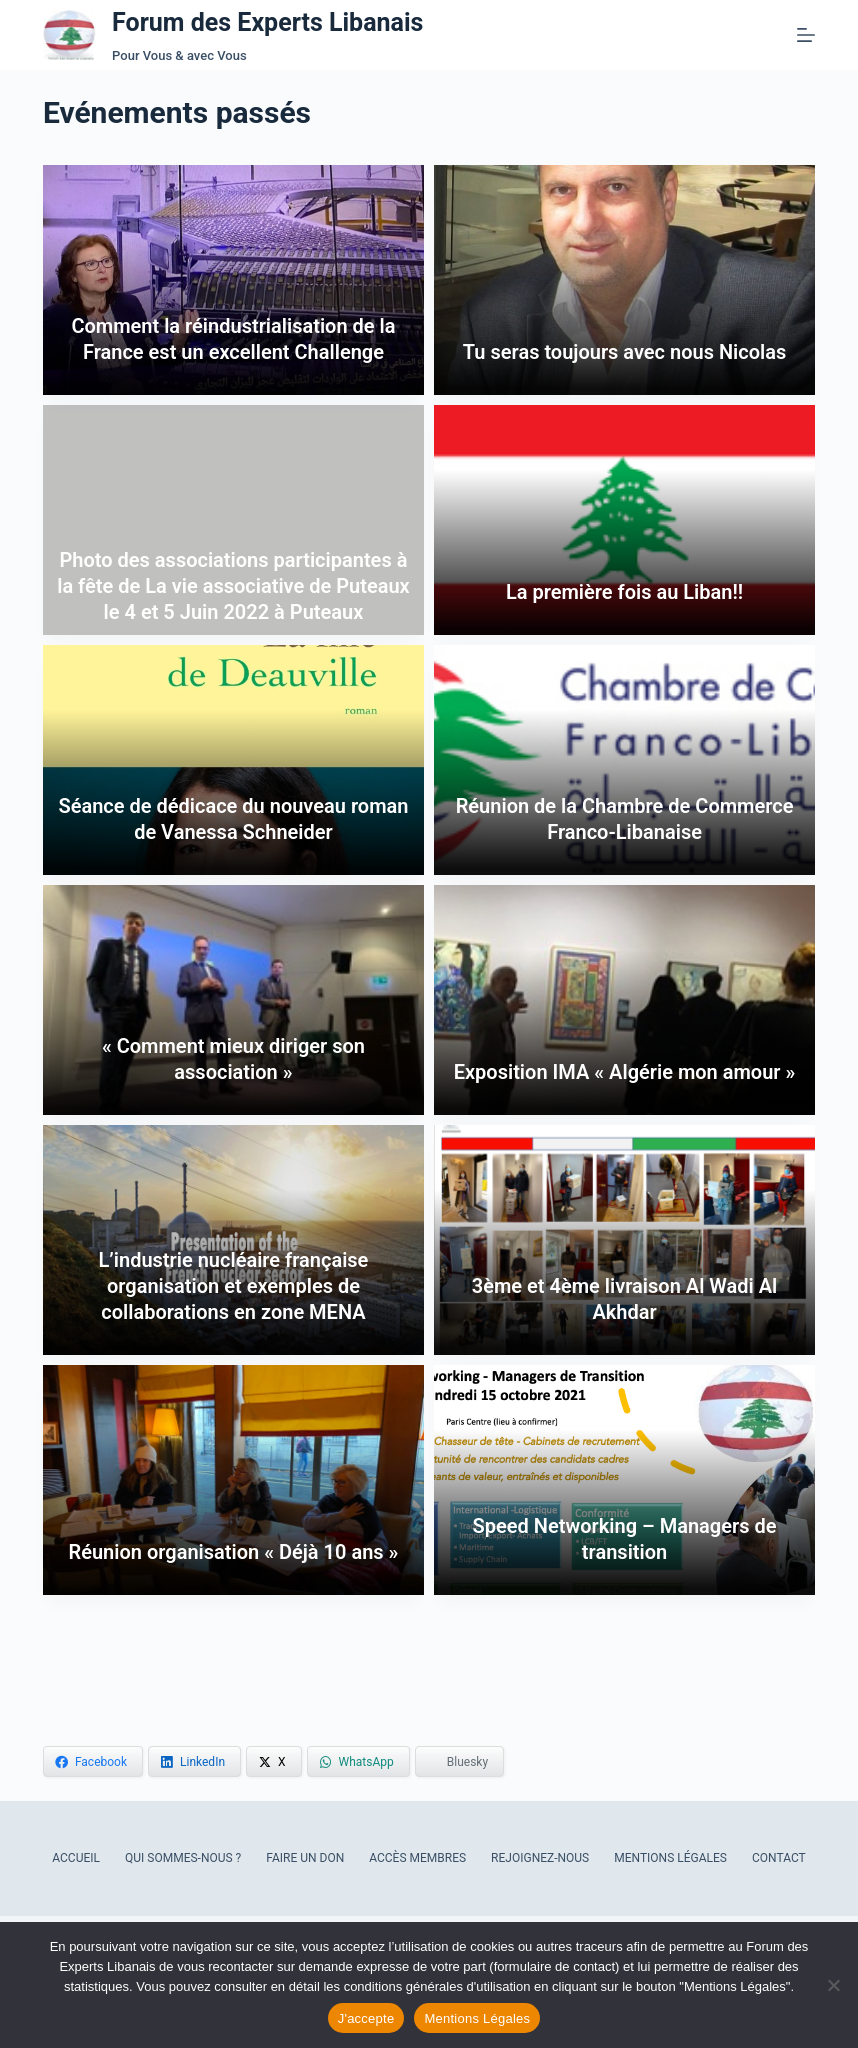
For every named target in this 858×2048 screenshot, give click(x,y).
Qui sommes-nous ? (183, 1858)
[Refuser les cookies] (833, 1985)
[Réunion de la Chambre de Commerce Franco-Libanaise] (624, 760)
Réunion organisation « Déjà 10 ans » (233, 1552)
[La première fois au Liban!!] (624, 520)
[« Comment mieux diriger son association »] (233, 1000)
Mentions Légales (670, 1858)
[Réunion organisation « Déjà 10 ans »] (233, 1480)
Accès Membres (417, 1858)
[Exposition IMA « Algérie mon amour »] (624, 1000)
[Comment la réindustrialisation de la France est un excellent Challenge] (233, 280)
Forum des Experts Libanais (267, 22)
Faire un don (305, 1858)
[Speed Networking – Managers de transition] (624, 1480)
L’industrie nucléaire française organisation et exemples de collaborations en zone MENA (234, 1286)
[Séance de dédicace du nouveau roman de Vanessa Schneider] (233, 760)
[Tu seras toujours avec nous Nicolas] (624, 280)
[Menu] (806, 35)
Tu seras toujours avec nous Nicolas (624, 352)
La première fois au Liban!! (624, 592)
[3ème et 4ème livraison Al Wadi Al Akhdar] (624, 1240)
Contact (779, 1858)
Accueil (76, 1858)
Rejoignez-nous (540, 1858)
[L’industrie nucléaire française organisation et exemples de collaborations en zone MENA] (233, 1240)
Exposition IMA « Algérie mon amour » (625, 1072)
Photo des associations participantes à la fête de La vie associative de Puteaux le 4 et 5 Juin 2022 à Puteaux (233, 586)
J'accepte (366, 2018)
